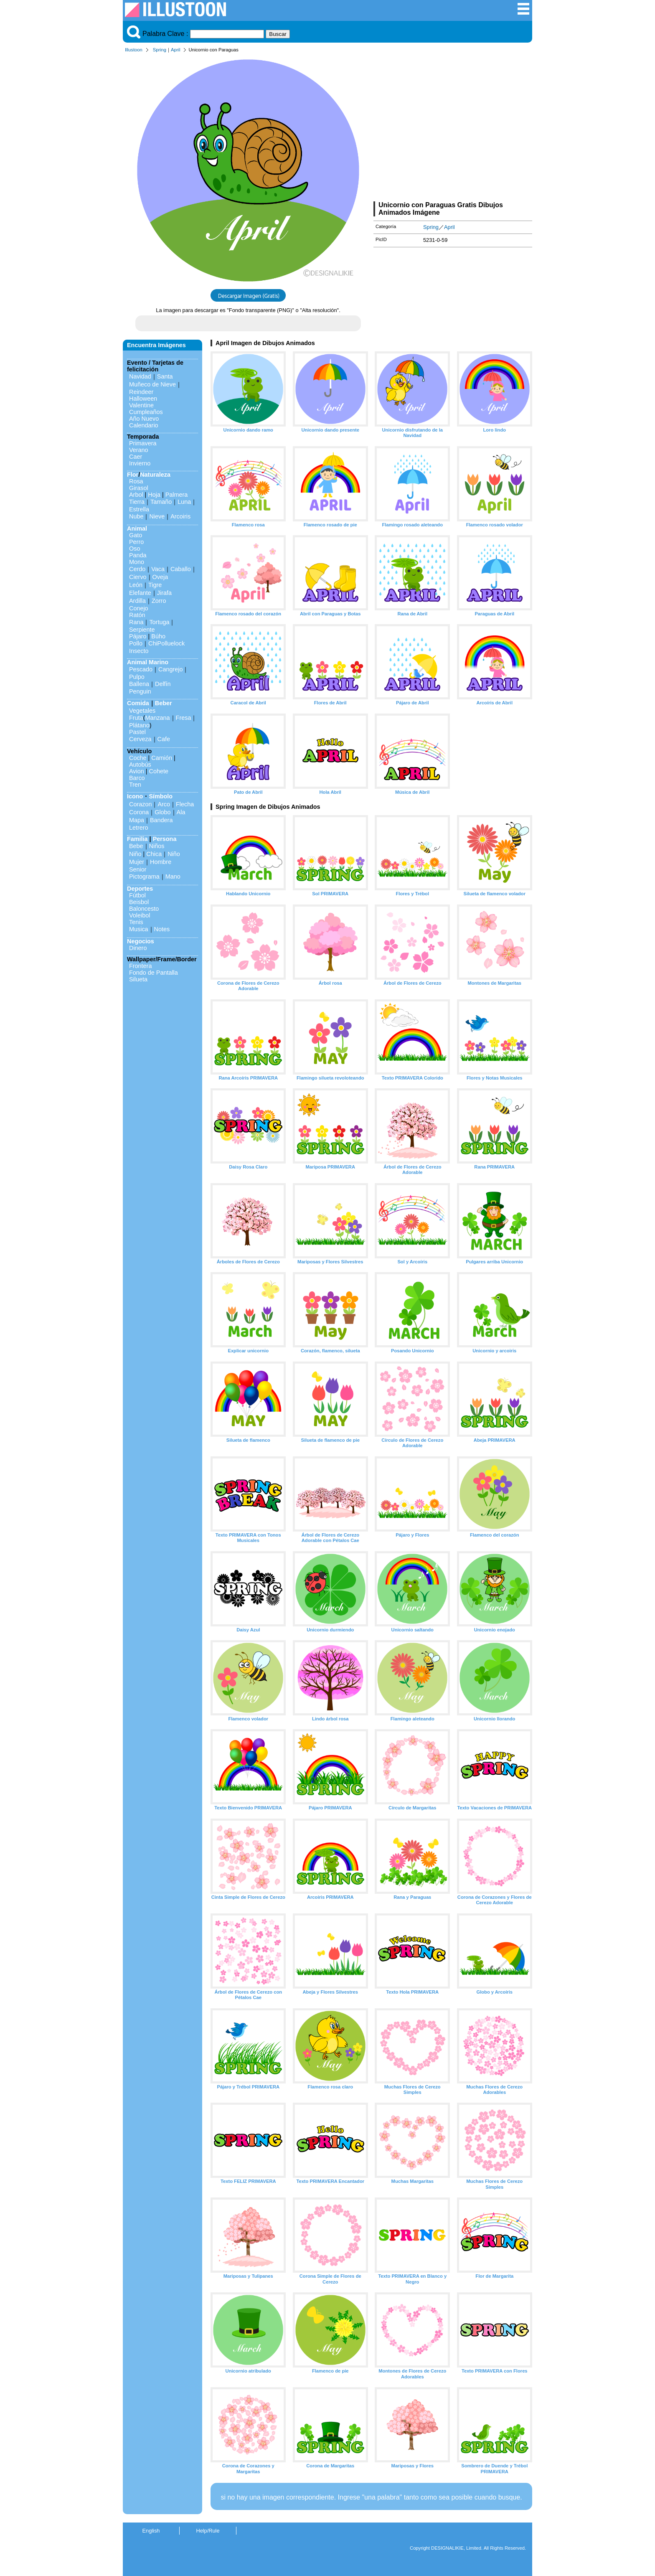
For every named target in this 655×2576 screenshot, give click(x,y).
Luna (184, 501)
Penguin (140, 691)
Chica (154, 854)
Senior (138, 869)
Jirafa (164, 592)
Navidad (140, 376)
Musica (138, 929)
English (151, 2531)
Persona (165, 839)
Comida (138, 703)
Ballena (139, 684)
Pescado (140, 669)
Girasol (138, 488)
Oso (134, 548)
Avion (136, 771)
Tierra (137, 501)
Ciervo (138, 577)
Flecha (185, 804)
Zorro (159, 600)
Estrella (139, 509)
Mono (136, 562)
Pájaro (138, 636)
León (135, 585)
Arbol (136, 494)
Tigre (155, 585)
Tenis (136, 922)
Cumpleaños (146, 412)
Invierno (139, 463)
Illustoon (133, 49)
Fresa (183, 717)
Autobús (140, 764)
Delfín (163, 684)
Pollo (135, 643)
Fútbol (137, 895)
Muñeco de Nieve (152, 384)
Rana (136, 622)
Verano (138, 450)
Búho (158, 636)
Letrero (138, 827)
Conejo (138, 608)
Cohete (158, 771)
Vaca (158, 569)
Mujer (136, 862)
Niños (157, 846)
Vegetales (142, 710)
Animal (137, 528)
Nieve (157, 516)
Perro (136, 542)
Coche (138, 758)
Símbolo (161, 796)
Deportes (140, 888)
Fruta (136, 717)
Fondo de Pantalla (153, 972)
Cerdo (137, 569)
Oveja (160, 577)
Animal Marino (147, 662)
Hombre (160, 862)
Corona (139, 812)
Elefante (140, 592)
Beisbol (139, 902)
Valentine (141, 405)
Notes (162, 929)
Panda (138, 555)
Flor (132, 474)
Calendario (143, 425)
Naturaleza (155, 474)
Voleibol (139, 915)
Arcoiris (180, 516)
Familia (137, 839)
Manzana (157, 717)
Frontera (140, 966)
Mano (172, 876)
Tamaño (161, 501)
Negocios (140, 941)
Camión (161, 758)
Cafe (163, 739)
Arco (163, 804)
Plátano (139, 725)
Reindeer (141, 392)
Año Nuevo (144, 418)
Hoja (154, 494)
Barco (137, 778)
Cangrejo (170, 669)
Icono (135, 796)
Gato (135, 535)
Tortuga (159, 622)
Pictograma (144, 876)
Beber (163, 703)
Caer (135, 456)
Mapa (136, 820)
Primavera (143, 443)
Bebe (136, 846)
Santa (165, 376)
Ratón (137, 615)
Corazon (140, 804)
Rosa (136, 481)
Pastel (137, 732)
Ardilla (137, 600)
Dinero (138, 948)
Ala (181, 812)
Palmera (176, 494)
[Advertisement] (453, 128)
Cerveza (140, 739)
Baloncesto (144, 908)
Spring (159, 49)
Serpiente (142, 629)
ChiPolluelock (166, 643)
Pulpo (137, 676)
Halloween (143, 398)
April (175, 49)
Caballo (180, 569)
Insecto (138, 651)
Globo (162, 812)
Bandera (161, 820)
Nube (136, 516)
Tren (135, 784)
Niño (135, 854)
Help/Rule (207, 2531)
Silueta (138, 979)
